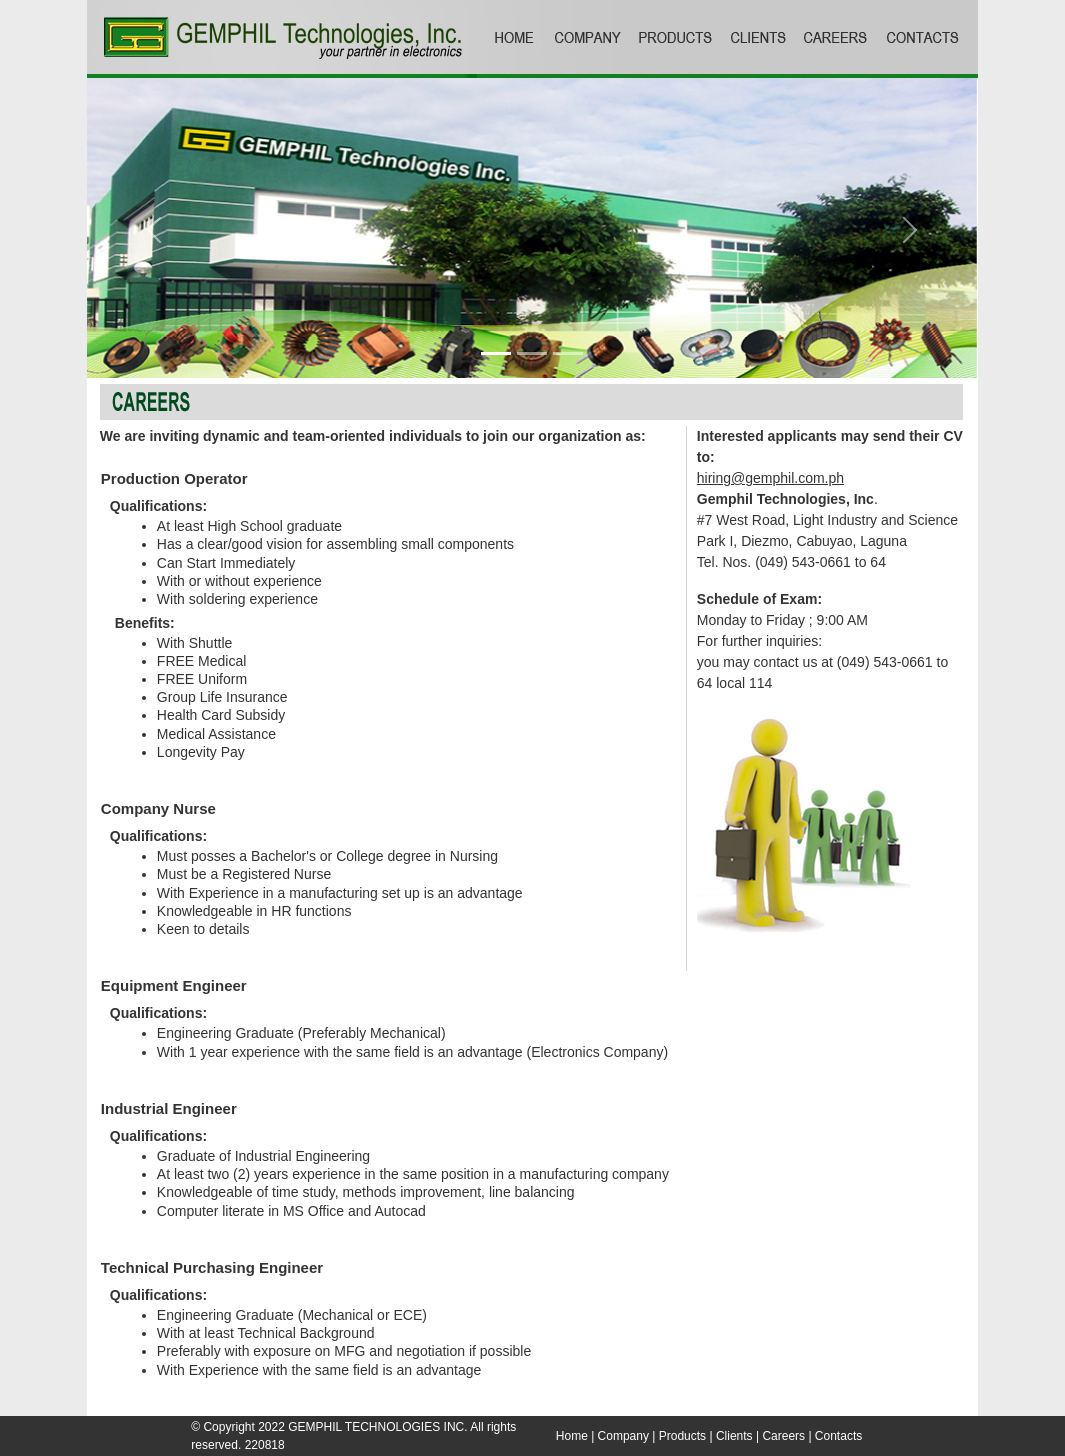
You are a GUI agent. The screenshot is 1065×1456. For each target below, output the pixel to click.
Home (572, 1436)
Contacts (838, 1436)
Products (682, 1436)
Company (623, 1436)
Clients (734, 1436)
